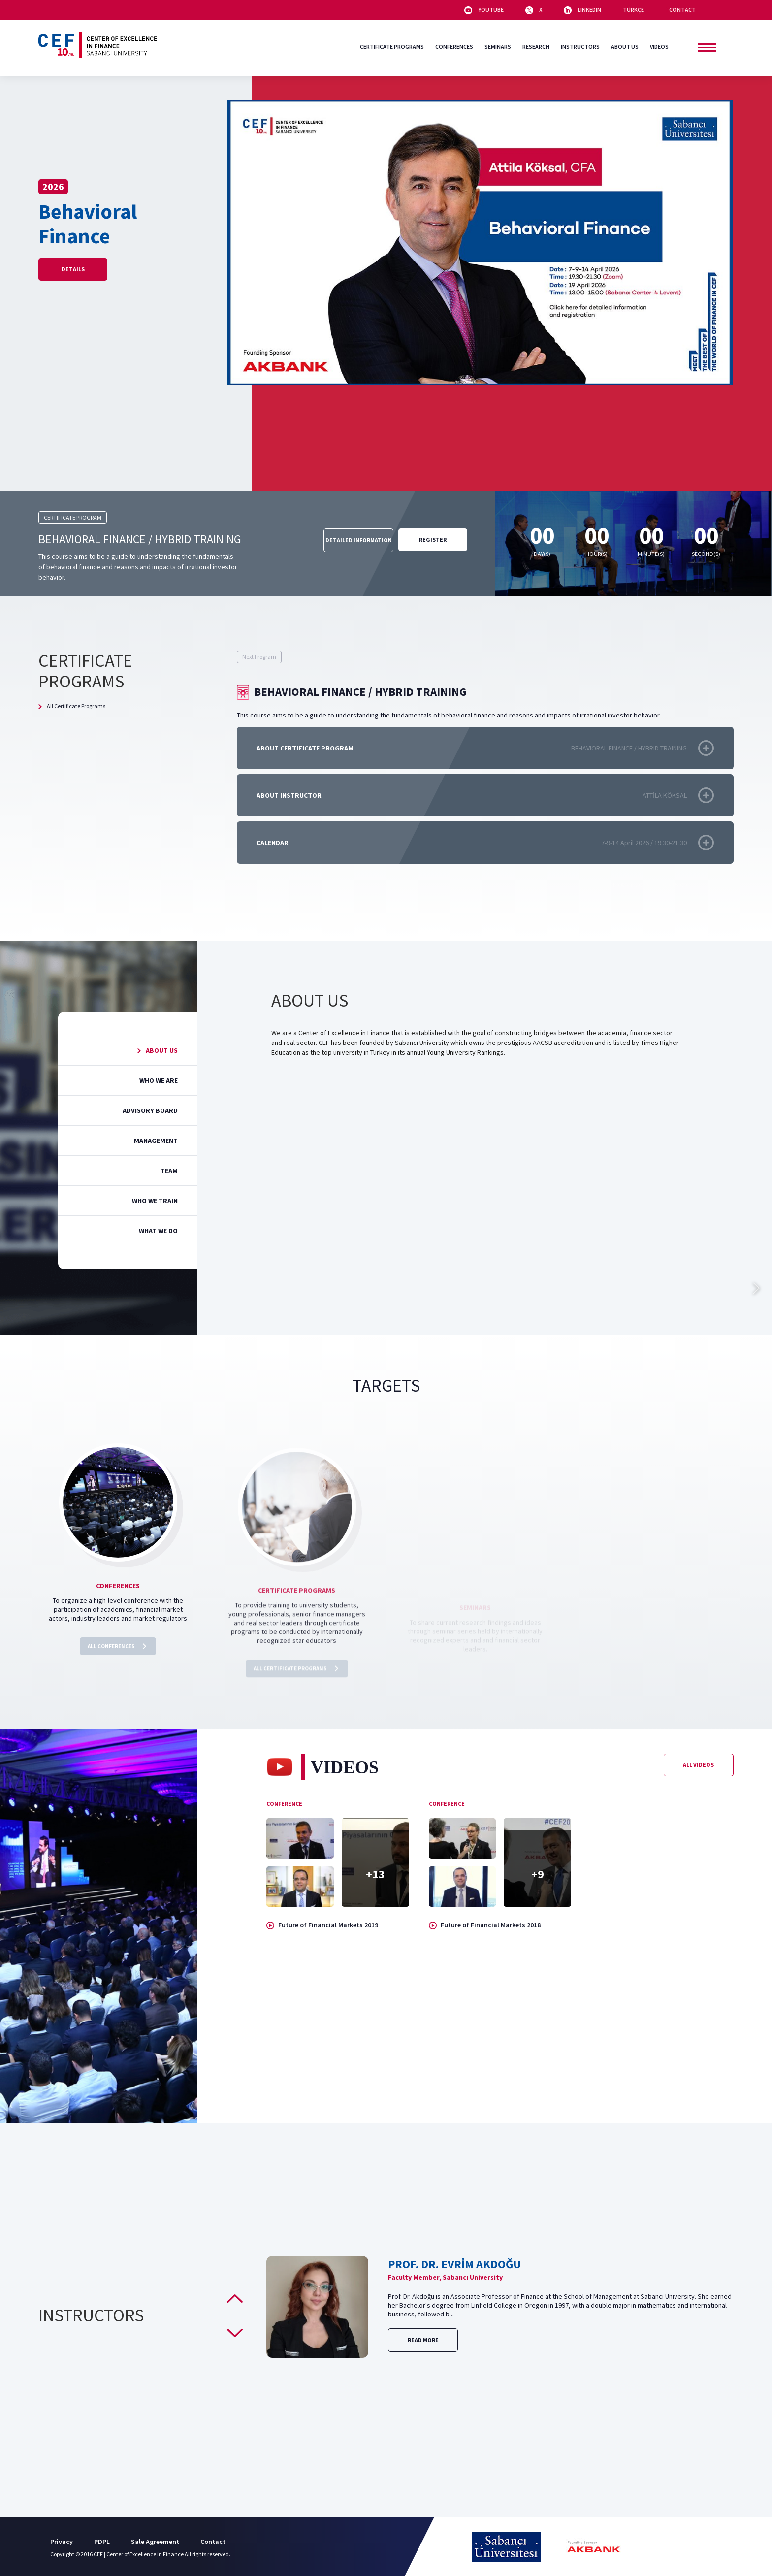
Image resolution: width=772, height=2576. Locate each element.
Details (73, 269)
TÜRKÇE (633, 9)
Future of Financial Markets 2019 (322, 1947)
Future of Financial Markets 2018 (485, 1947)
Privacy (61, 2541)
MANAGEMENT (149, 1140)
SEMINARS (497, 46)
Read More (423, 2340)
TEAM (162, 1170)
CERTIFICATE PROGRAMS (392, 46)
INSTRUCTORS (580, 46)
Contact (212, 2541)
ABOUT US (625, 46)
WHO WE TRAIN (148, 1200)
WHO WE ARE (152, 1080)
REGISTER (433, 539)
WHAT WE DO (152, 1230)
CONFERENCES (454, 46)
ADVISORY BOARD (143, 1110)
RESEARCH (535, 46)
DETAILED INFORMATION (358, 540)
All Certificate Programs (71, 706)
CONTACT (681, 9)
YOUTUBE (484, 10)
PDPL (102, 2541)
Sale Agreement (155, 2541)
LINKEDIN (582, 10)
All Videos (698, 1786)
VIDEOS (659, 46)
